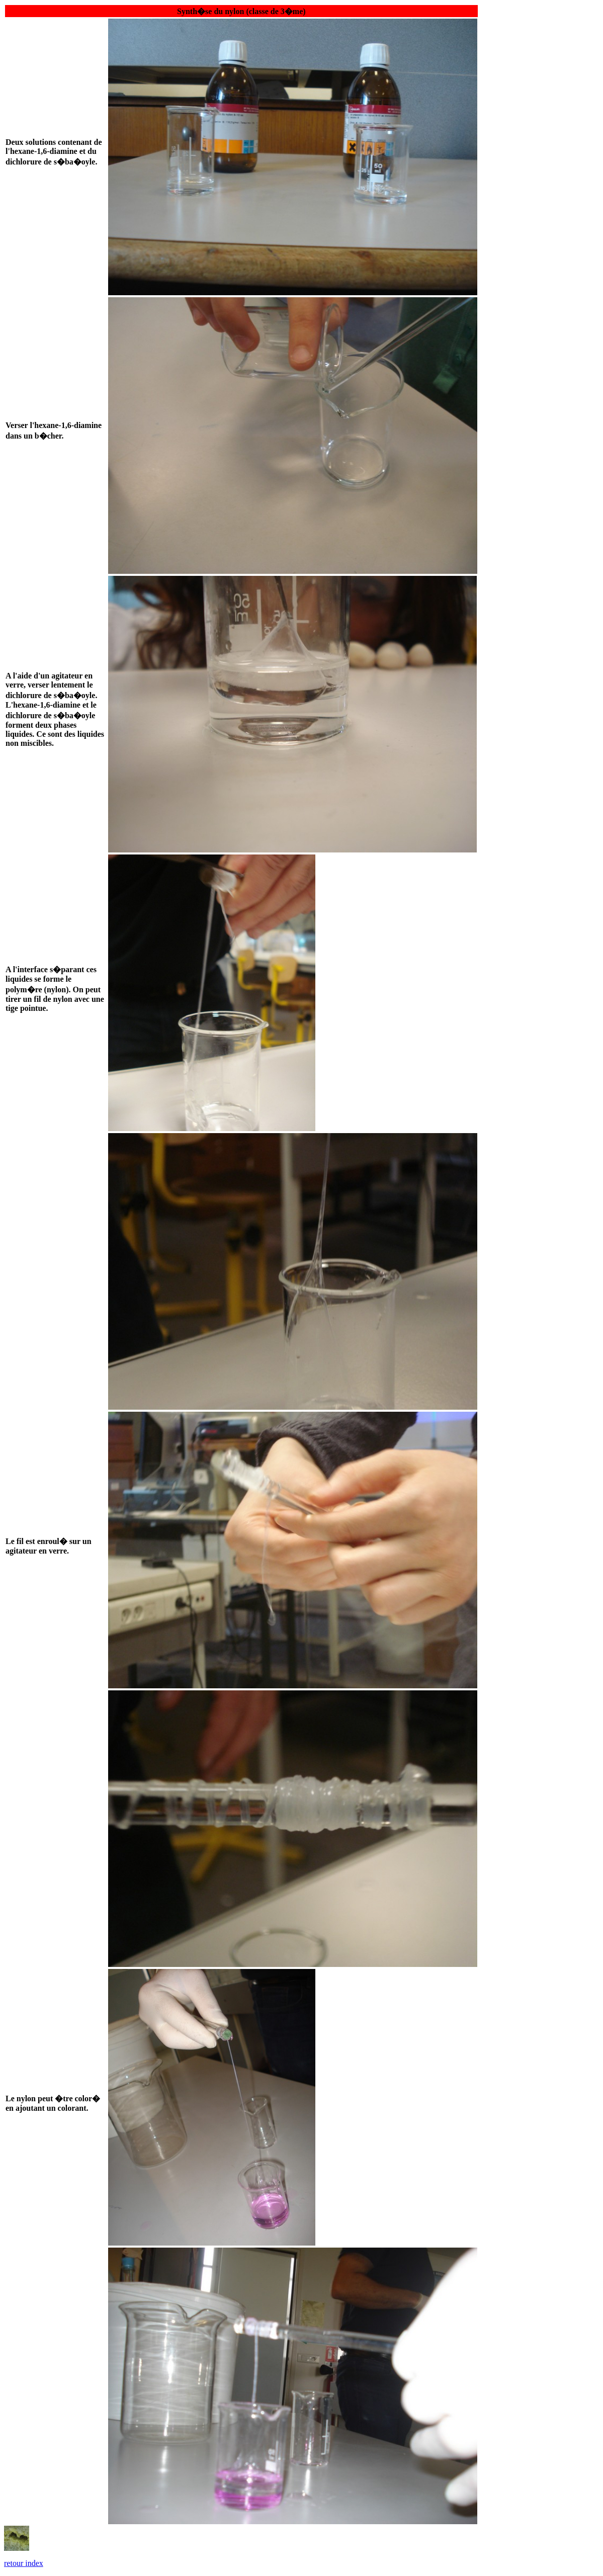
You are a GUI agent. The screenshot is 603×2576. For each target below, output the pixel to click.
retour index (23, 2563)
